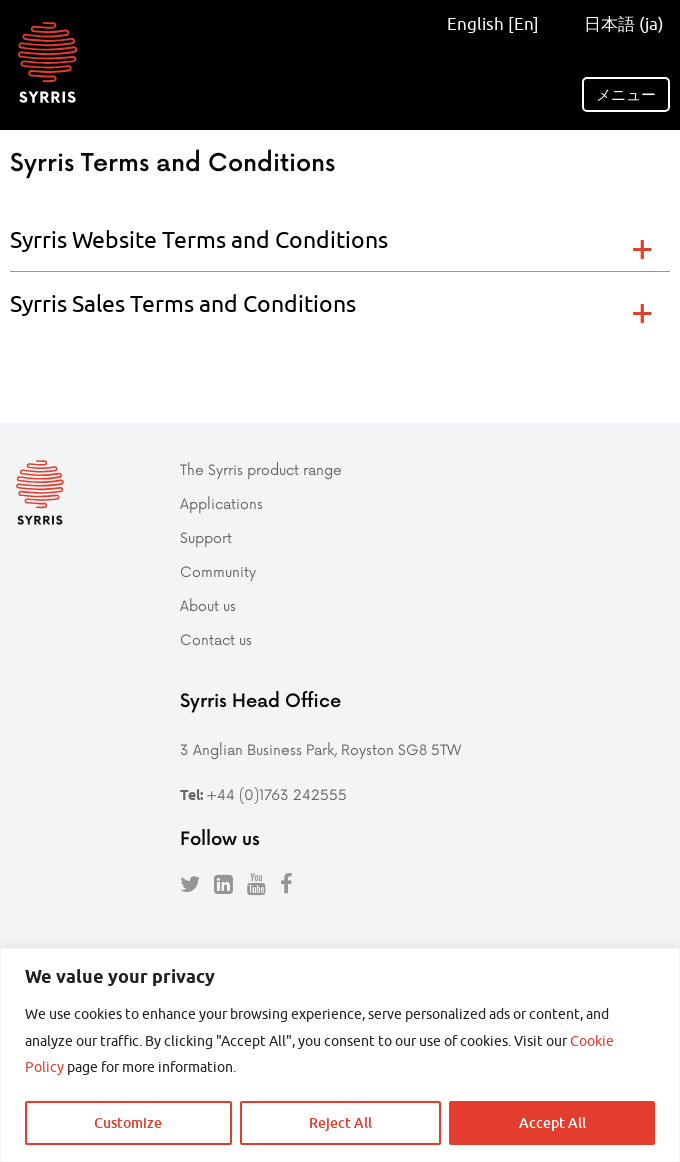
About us (208, 605)
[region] (340, 1055)
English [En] (493, 24)
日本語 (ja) (617, 24)
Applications (221, 503)
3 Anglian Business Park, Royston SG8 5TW (320, 749)
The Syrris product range (261, 469)
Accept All (552, 1122)
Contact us (216, 639)
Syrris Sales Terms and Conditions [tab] (183, 303)
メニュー (626, 94)
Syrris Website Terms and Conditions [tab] (199, 239)
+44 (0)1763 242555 (276, 794)
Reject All (340, 1122)
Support (206, 537)
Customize (128, 1122)
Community (218, 571)
